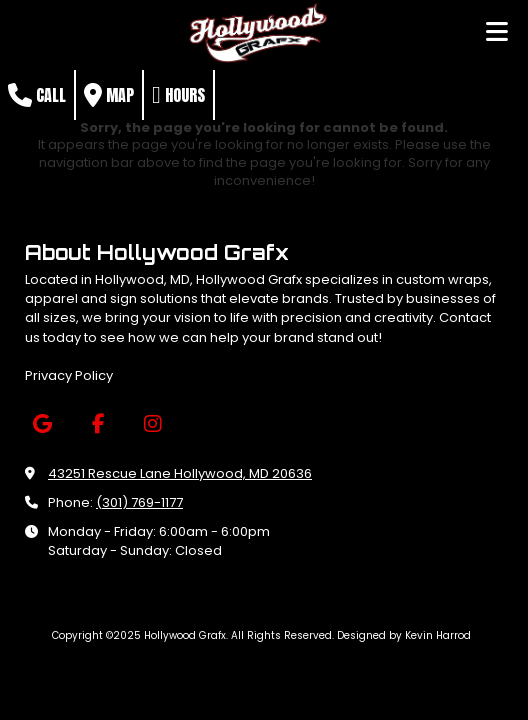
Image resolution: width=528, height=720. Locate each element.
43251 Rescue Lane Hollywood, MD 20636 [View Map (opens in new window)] (180, 473)
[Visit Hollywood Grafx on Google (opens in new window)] (42, 424)
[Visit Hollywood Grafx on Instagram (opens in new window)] (152, 424)
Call (37, 95)
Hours (178, 95)
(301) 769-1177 (139, 502)
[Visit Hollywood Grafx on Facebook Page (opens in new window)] (97, 424)
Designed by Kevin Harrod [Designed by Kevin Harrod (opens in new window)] (404, 635)
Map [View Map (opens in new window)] (109, 95)
